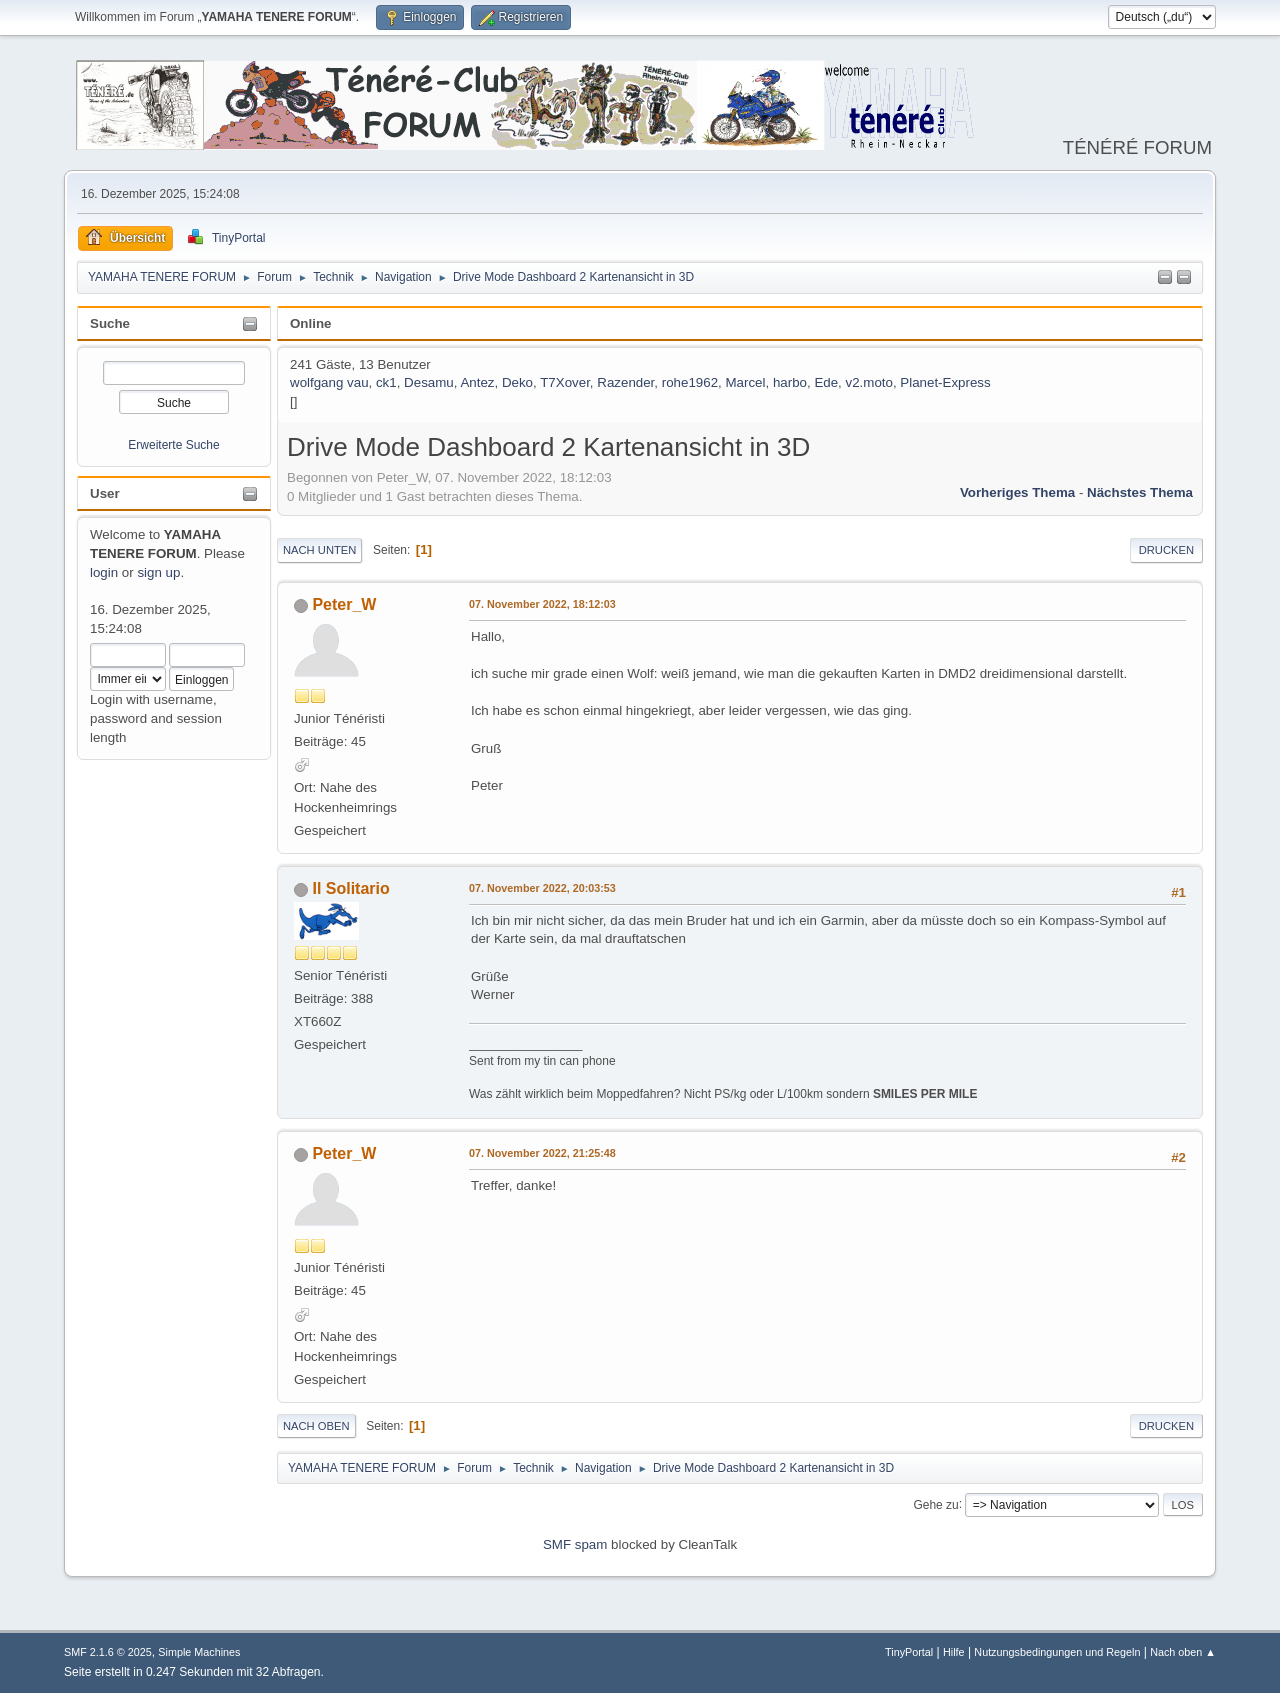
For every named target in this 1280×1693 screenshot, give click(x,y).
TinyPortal (909, 1652)
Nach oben (316, 1426)
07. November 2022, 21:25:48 (542, 1153)
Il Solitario (350, 888)
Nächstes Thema (1140, 492)
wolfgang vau (329, 382)
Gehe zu (935, 1504)
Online (310, 323)
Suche (110, 323)
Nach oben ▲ (1183, 1652)
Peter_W (344, 604)
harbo (790, 382)
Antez (477, 382)
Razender (625, 382)
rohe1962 (690, 382)
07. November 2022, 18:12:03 (542, 604)
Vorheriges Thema (1017, 492)
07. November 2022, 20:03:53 (542, 888)
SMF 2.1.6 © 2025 (108, 1652)
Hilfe (954, 1652)
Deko (517, 382)
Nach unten (319, 550)
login (104, 572)
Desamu (429, 382)
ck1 (386, 382)
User (105, 493)
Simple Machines (199, 1652)
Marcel (745, 382)
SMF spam (575, 1544)
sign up (158, 572)
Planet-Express (945, 382)
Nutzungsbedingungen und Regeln (1057, 1652)
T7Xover (565, 382)
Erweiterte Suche (173, 445)
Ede (826, 382)
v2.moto (869, 382)
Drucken (1166, 550)
